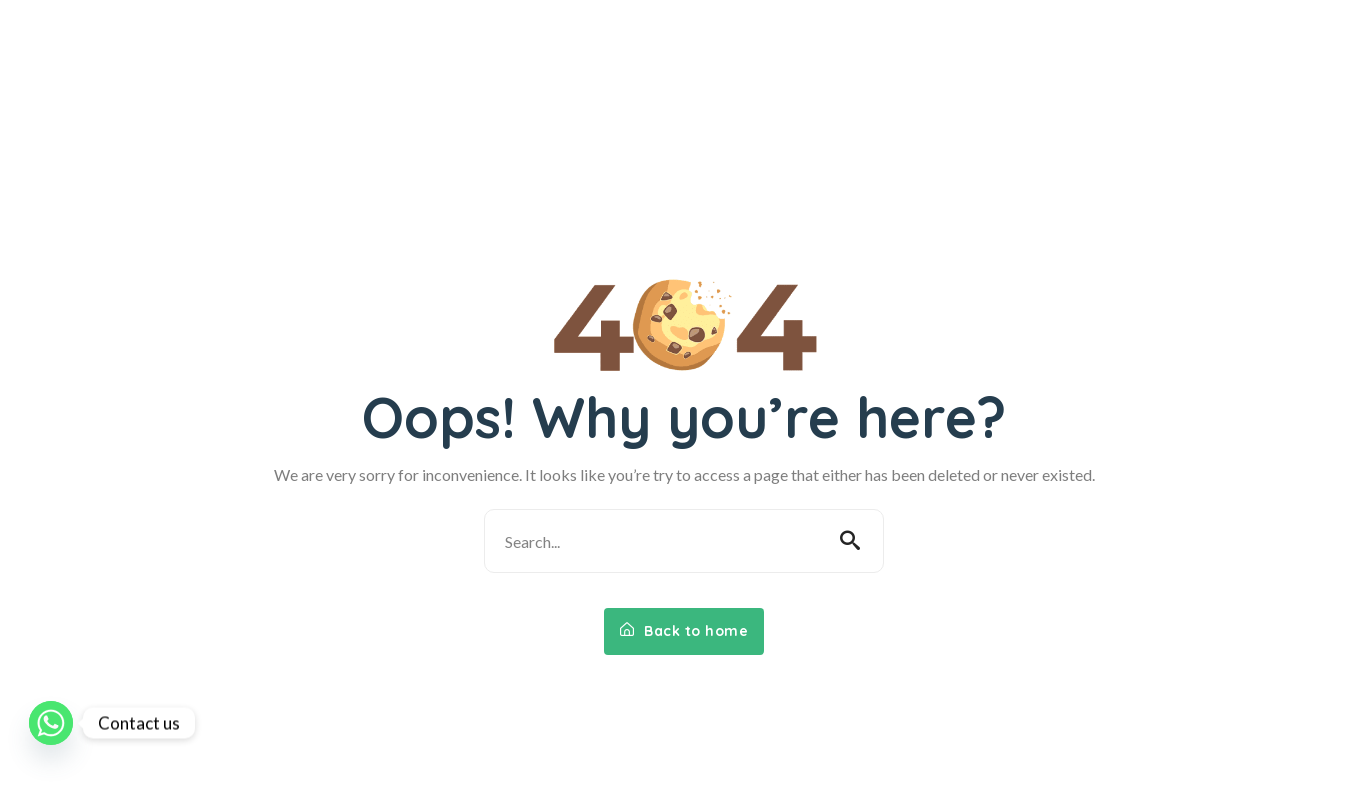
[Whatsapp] (51, 723)
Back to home (684, 631)
